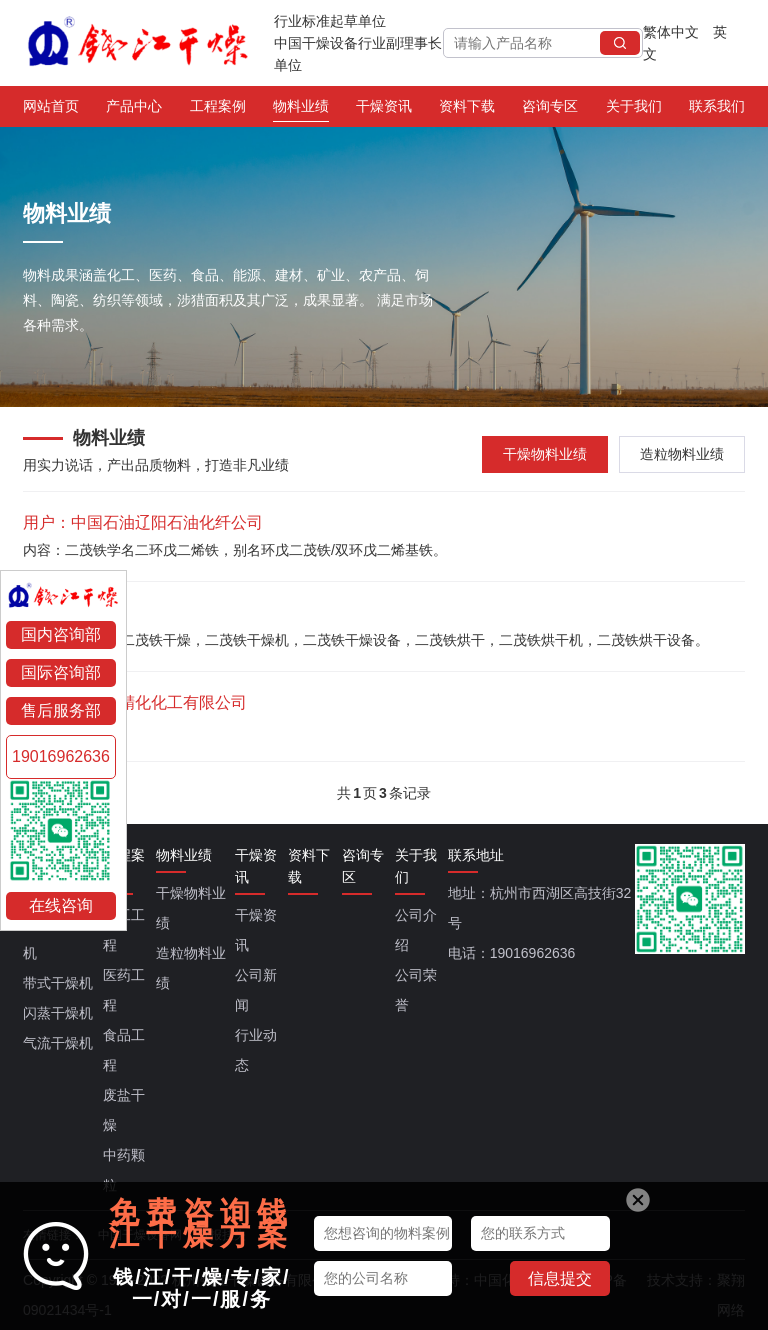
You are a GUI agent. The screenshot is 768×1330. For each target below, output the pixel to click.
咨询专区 (550, 110)
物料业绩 (301, 110)
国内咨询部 (61, 634)
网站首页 (51, 110)
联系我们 (717, 110)
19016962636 (61, 756)
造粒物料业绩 (682, 454)
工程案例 (218, 110)
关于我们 (634, 110)
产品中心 (134, 110)
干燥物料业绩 (545, 454)
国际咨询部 (61, 672)
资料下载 (467, 110)
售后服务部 (61, 710)
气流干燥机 (58, 1043)
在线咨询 (61, 905)
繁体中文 (671, 32)
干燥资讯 (384, 110)
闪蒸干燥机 (58, 1013)
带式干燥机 (58, 983)
